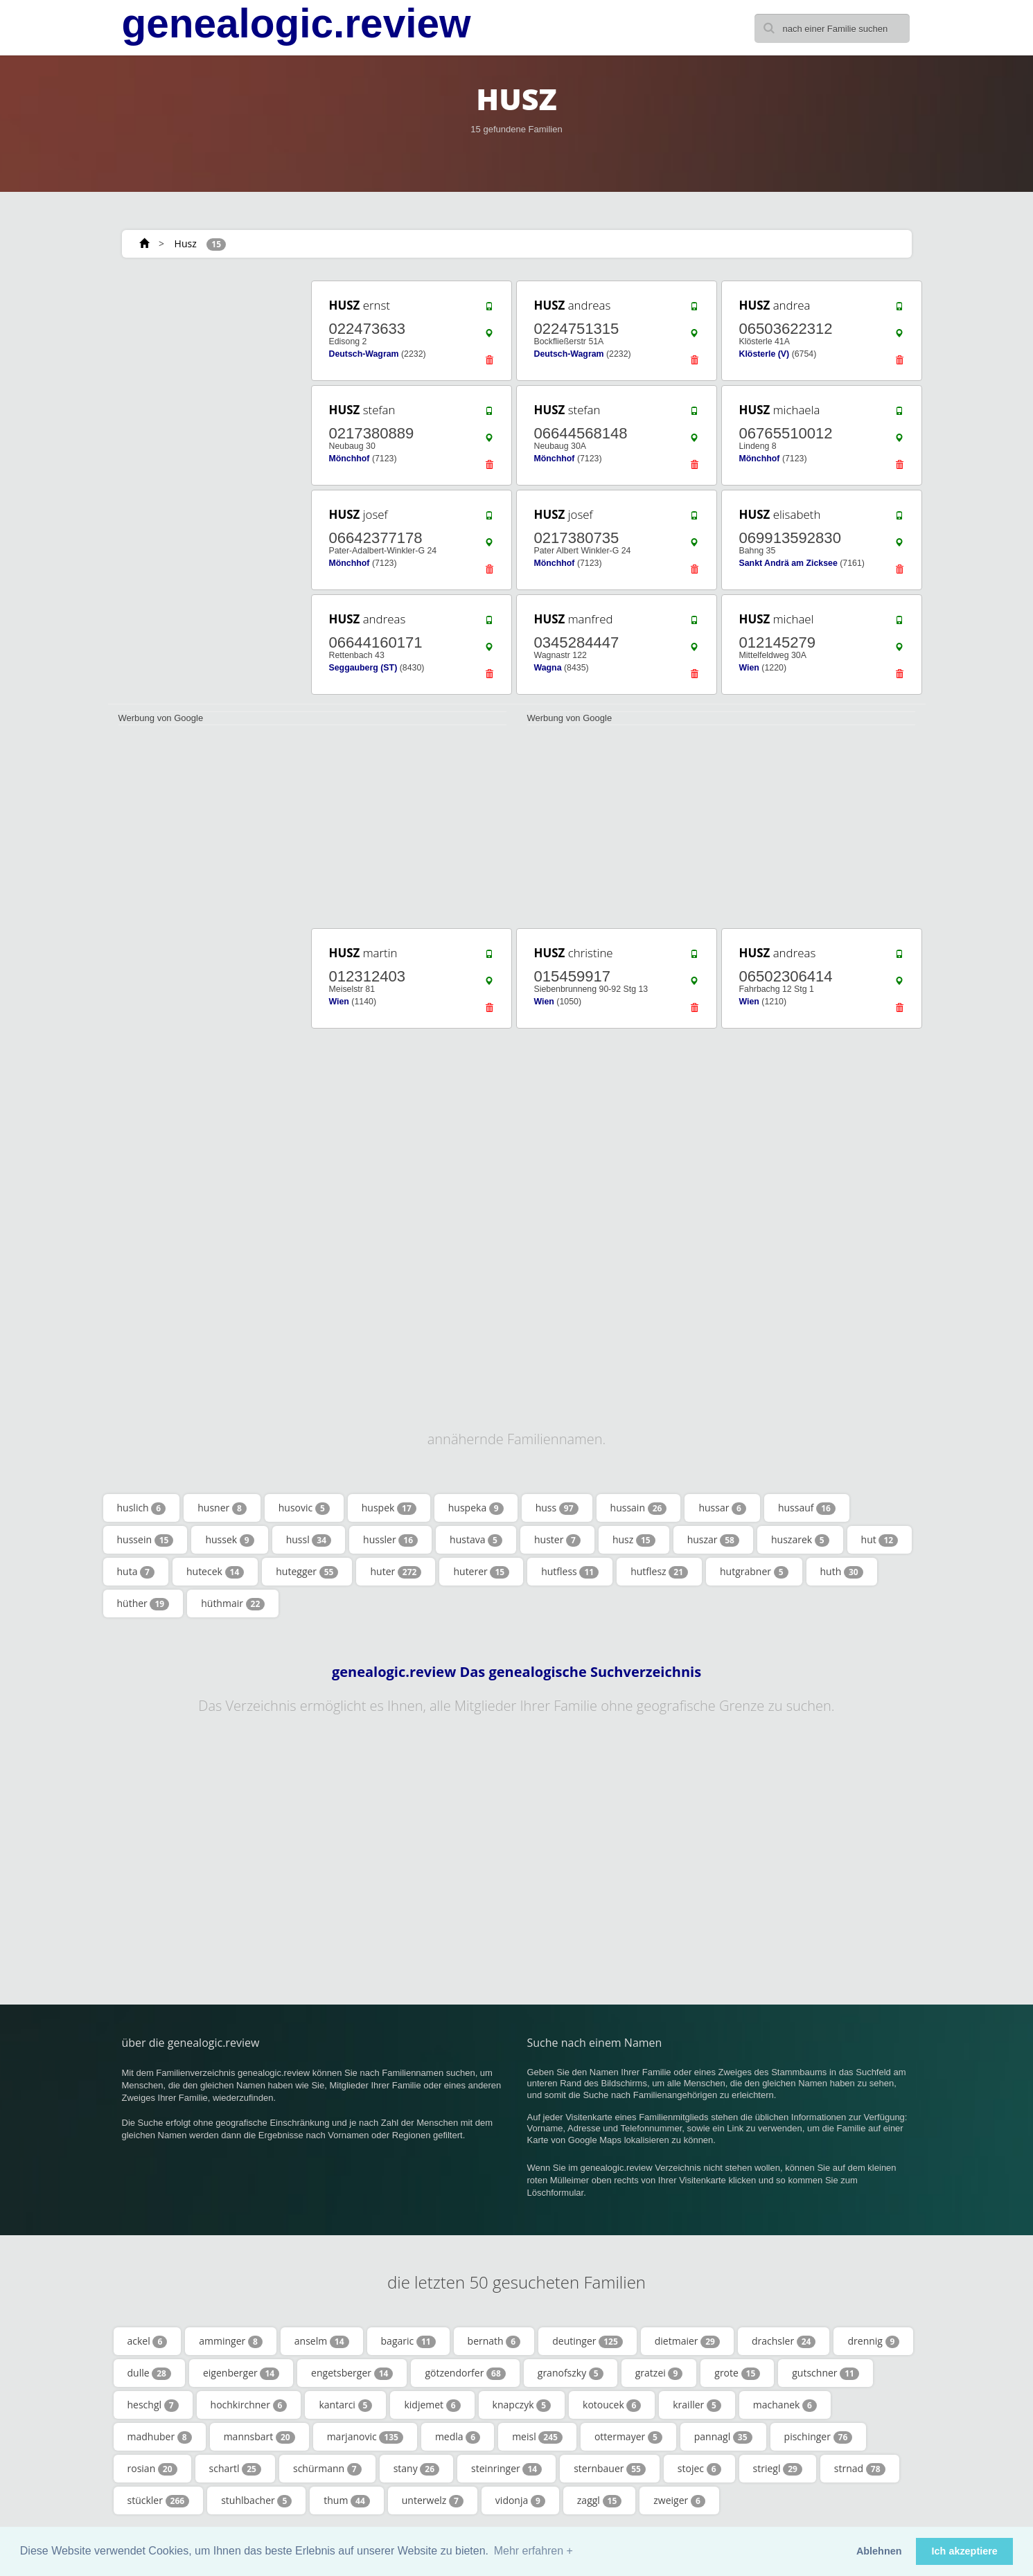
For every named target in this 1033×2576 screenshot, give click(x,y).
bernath (494, 2341)
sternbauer (610, 2469)
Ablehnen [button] (879, 2551)
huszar (713, 1540)
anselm (321, 2341)
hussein (145, 1540)
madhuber (159, 2437)
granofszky (570, 2373)
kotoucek (612, 2405)
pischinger (818, 2437)
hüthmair (233, 1603)
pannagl (723, 2437)
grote (737, 2373)
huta (135, 1572)
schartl (235, 2469)
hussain (638, 1508)
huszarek (800, 1540)
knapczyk (522, 2405)
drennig (873, 2341)
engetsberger (352, 2373)
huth (841, 1572)
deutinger (587, 2341)
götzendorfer (465, 2373)
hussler (390, 1540)
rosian (152, 2469)
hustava (476, 1540)
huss (557, 1508)
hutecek (215, 1572)
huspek (389, 1508)
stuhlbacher (256, 2500)
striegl (777, 2469)
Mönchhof (349, 458)
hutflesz (659, 1572)
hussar (722, 1508)
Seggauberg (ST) (363, 668)
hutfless (570, 1572)
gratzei (659, 2373)
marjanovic (365, 2437)
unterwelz (432, 2500)
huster (557, 1540)
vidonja (520, 2500)
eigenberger (241, 2373)
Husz (186, 243)
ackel (147, 2341)
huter (395, 1572)
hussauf (807, 1508)
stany (416, 2469)
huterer (481, 1572)
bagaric (408, 2341)
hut (880, 1540)
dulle (149, 2373)
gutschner (825, 2373)
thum (347, 2500)
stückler (158, 2500)
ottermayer (628, 2437)
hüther (143, 1603)
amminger (231, 2341)
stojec (699, 2469)
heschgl (153, 2405)
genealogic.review (296, 23)
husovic (304, 1508)
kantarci (345, 2405)
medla (457, 2437)
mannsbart (259, 2437)
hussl (308, 1540)
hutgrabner (754, 1572)
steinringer (506, 2469)
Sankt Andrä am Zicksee (788, 563)
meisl (537, 2437)
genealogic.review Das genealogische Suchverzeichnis (516, 1672)
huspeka (476, 1508)
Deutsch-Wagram (364, 354)
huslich (141, 1508)
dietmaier (687, 2341)
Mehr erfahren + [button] (533, 2551)
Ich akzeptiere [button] (965, 2551)
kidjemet (432, 2405)
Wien (749, 668)
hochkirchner (249, 2405)
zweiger (679, 2500)
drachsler (784, 2341)
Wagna (548, 668)
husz (633, 1540)
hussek (229, 1540)
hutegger (307, 1572)
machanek (785, 2405)
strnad (859, 2469)
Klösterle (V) (764, 354)
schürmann (327, 2469)
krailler (697, 2405)
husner (222, 1508)
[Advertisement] (205, 486)
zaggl (599, 2500)
